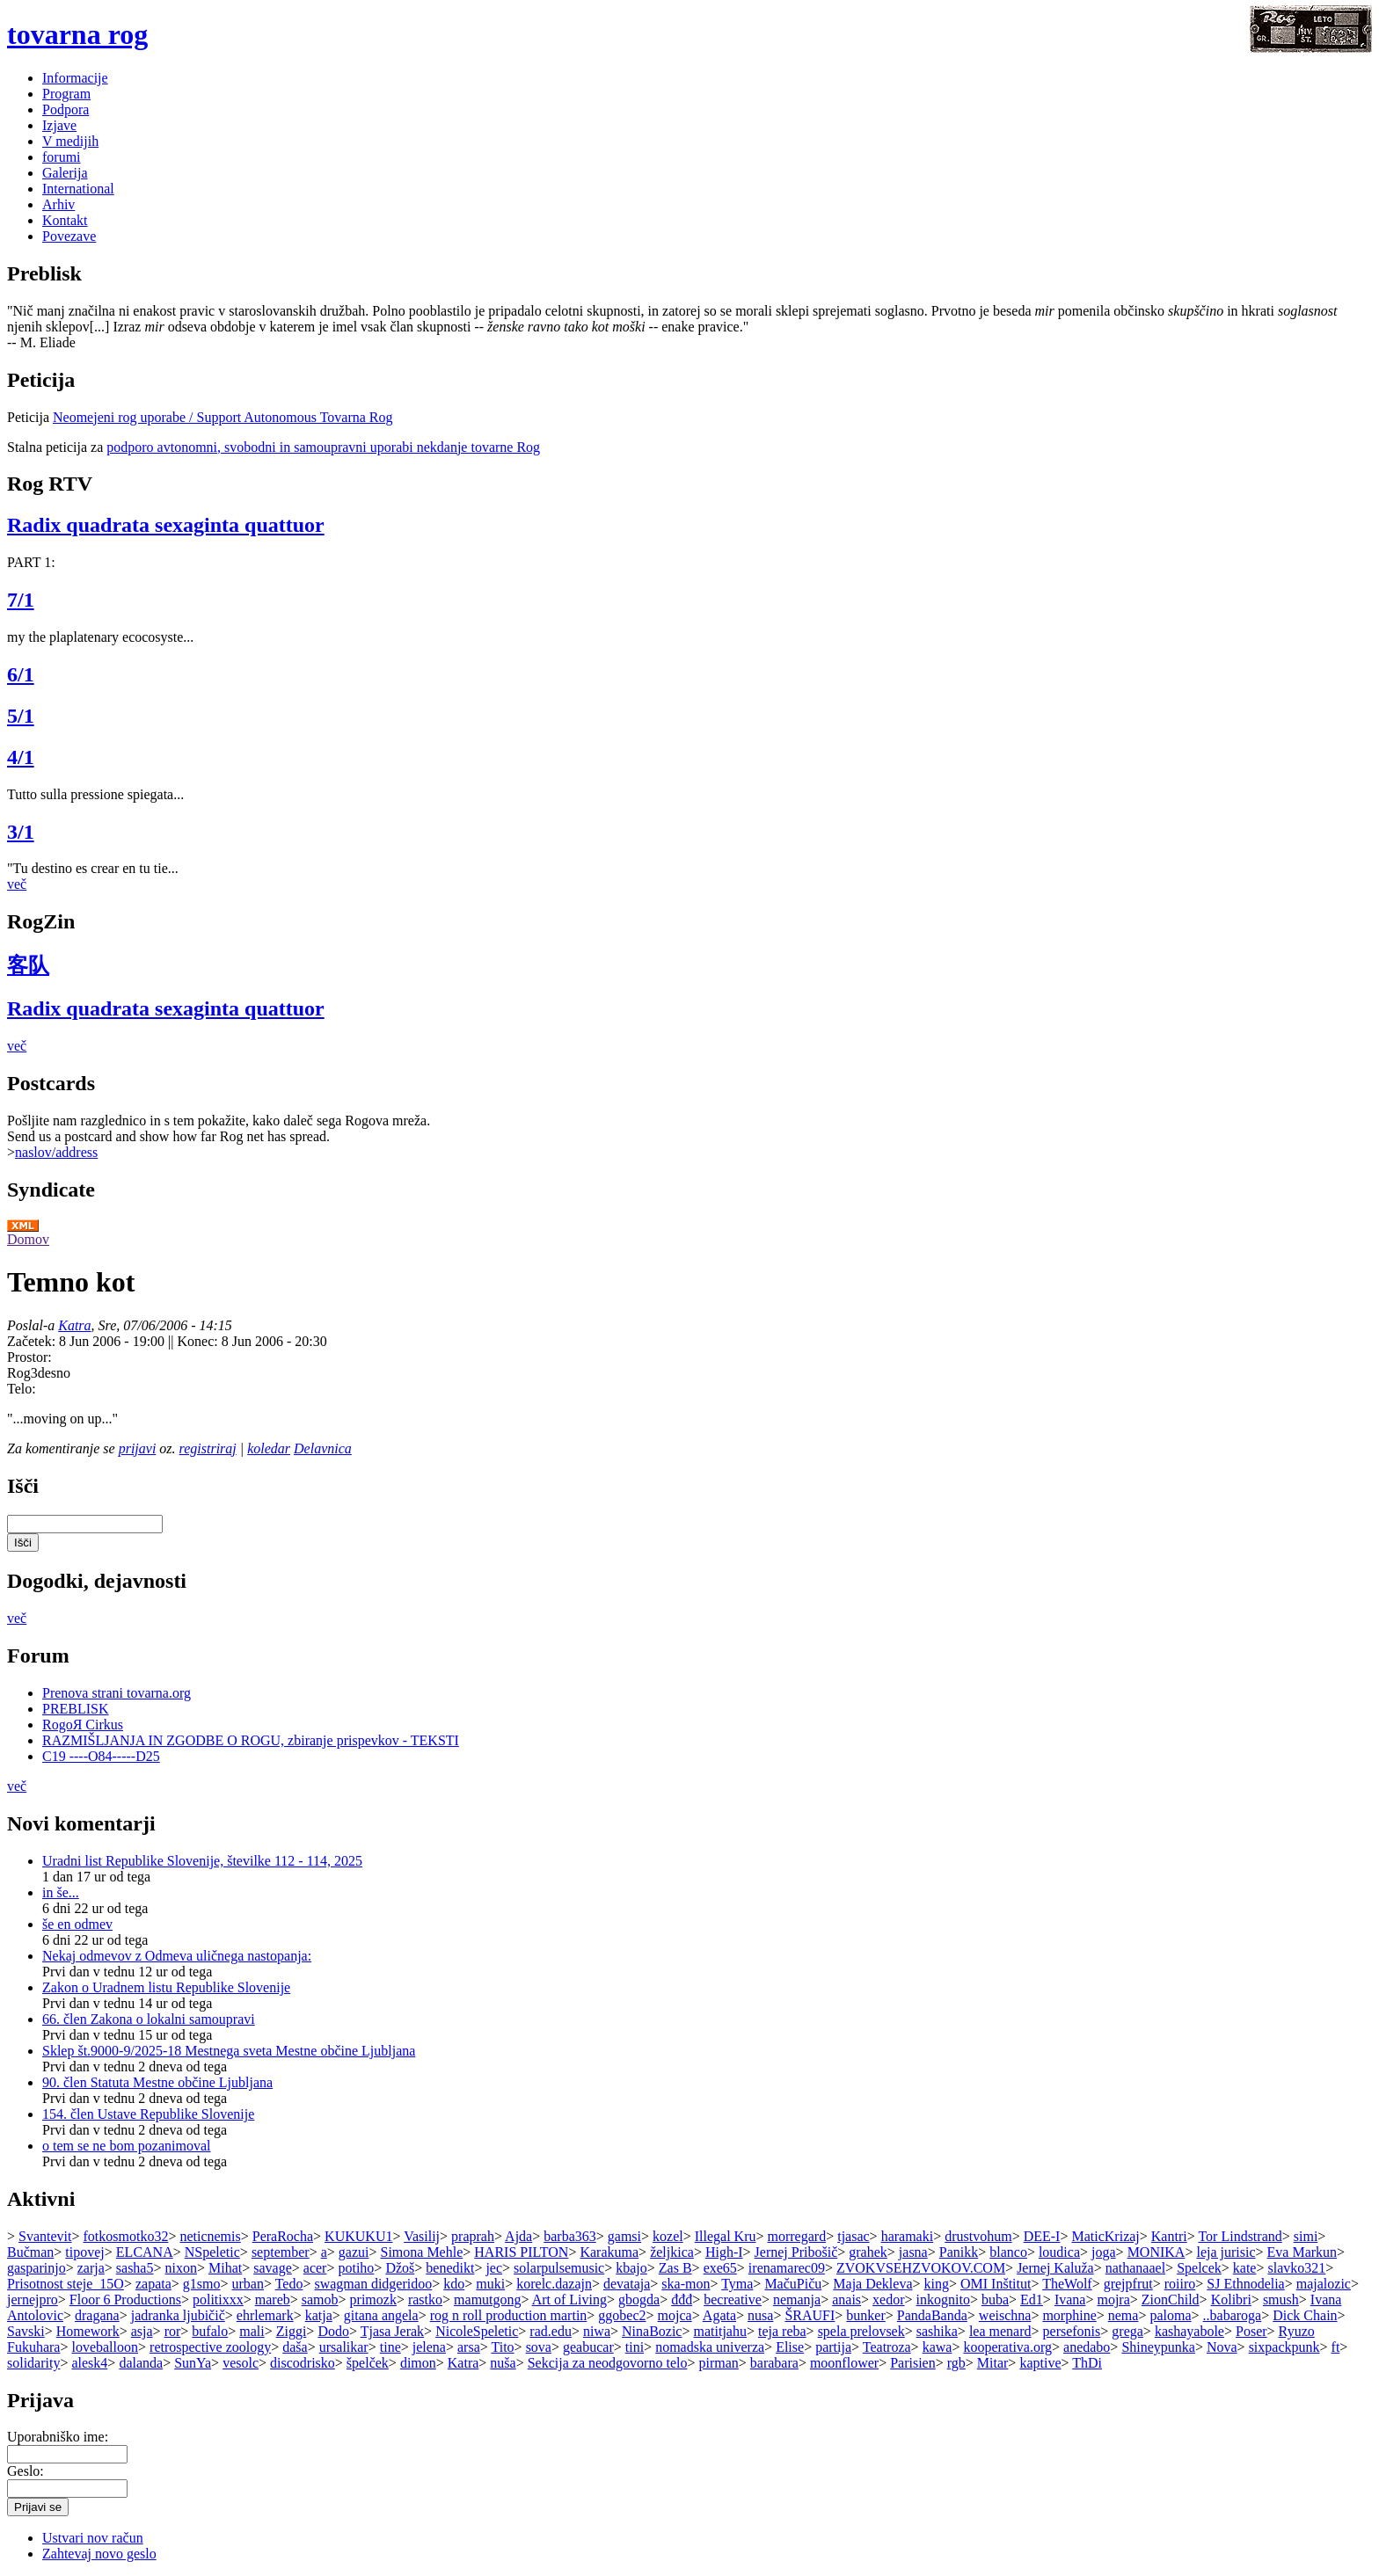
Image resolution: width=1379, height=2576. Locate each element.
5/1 (20, 715)
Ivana (1070, 2299)
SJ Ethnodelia (1245, 2283)
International (78, 188)
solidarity (33, 2362)
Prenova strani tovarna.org (116, 1692)
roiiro (1180, 2283)
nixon (180, 2267)
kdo (453, 2283)
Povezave (69, 236)
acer (315, 2267)
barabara (774, 2362)
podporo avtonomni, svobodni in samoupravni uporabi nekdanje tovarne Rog (323, 447)
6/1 (20, 674)
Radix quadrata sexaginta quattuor (166, 524)
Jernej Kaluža (1055, 2267)
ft (1336, 2347)
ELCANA (144, 2252)
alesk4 (89, 2362)
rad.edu (550, 2331)
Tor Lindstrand (1239, 2236)
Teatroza (887, 2347)
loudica (1059, 2252)
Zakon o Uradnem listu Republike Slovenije (166, 1987)
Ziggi (291, 2331)
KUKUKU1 (358, 2236)
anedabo (1086, 2347)
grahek (868, 2252)
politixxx (218, 2299)
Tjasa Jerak (392, 2331)
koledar (268, 1448)
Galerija (65, 172)
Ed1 (1031, 2299)
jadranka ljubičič (178, 2315)
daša (294, 2347)
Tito (503, 2347)
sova (538, 2347)
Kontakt (65, 220)
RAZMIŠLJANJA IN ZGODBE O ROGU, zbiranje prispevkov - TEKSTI (250, 1740)
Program (66, 93)
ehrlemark (265, 2315)
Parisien (913, 2362)
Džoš (399, 2267)
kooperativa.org (1007, 2347)
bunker (865, 2315)
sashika (937, 2331)
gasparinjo (36, 2267)
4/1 (20, 757)
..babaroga (1232, 2315)
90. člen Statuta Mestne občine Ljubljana (157, 2082)
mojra (1113, 2299)
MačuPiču (792, 2283)
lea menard (1000, 2331)
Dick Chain (1305, 2315)
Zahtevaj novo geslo (99, 2553)
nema (1123, 2315)
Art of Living (569, 2299)
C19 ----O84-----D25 (101, 1756)
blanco (1008, 2252)
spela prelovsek (861, 2331)
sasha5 (135, 2267)
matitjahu (720, 2331)
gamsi (624, 2236)
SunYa (192, 2362)
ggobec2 (622, 2315)
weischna (1005, 2315)
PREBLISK (75, 1708)
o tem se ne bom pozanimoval (126, 2145)
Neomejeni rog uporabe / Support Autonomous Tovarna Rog (223, 417)
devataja (626, 2283)
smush (1281, 2299)
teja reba (782, 2331)
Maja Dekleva (872, 2283)
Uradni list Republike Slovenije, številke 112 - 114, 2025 (202, 1860)
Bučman (30, 2252)
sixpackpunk (1284, 2347)
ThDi (1087, 2362)
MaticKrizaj (1105, 2236)
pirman (718, 2362)
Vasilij (422, 2236)
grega (1127, 2331)
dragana (97, 2315)
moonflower (844, 2362)
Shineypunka (1158, 2347)
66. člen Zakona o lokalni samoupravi (148, 2019)
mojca (675, 2315)
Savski (26, 2331)
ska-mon (685, 2283)
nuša (502, 2362)
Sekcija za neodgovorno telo (608, 2362)
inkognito (943, 2299)
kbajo (631, 2267)
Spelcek (1199, 2267)
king (936, 2283)
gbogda (639, 2299)
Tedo (289, 2283)
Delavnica (323, 1448)
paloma (1170, 2315)
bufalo (210, 2331)
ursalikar (343, 2347)
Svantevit (44, 2236)
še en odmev (77, 1924)
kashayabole (1189, 2331)
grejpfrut (1128, 2283)
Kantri (1169, 2236)
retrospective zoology (210, 2347)
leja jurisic (1225, 2252)
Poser (1251, 2331)
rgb (956, 2362)
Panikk (958, 2252)
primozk (373, 2299)
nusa (760, 2315)
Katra (74, 1325)
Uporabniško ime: (57, 2436)
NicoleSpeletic (476, 2331)
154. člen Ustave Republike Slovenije (148, 2114)
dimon (418, 2362)
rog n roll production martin (508, 2315)
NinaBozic (652, 2331)
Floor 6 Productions (125, 2299)
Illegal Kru (725, 2236)
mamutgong (487, 2299)
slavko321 (1297, 2267)
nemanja (797, 2299)
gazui (354, 2252)
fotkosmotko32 (126, 2236)
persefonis (1072, 2331)
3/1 (20, 831)
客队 (28, 965)
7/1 (20, 599)
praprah (472, 2236)
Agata (719, 2315)
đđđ (681, 2299)
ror (172, 2331)
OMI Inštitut (995, 2283)
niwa (596, 2331)
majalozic (1323, 2283)
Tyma (737, 2283)
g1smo (202, 2283)
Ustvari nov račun (92, 2537)
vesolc (241, 2362)
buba (995, 2299)
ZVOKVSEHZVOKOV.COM (920, 2267)
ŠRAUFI (809, 2315)
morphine (1069, 2315)
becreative (733, 2299)
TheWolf (1066, 2283)
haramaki (907, 2236)
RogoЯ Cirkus (82, 1724)
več (16, 884)
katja (318, 2315)
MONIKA (1156, 2252)
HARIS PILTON (521, 2252)
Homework (88, 2331)
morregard (797, 2236)
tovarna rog (77, 34)
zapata (153, 2283)
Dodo (333, 2331)
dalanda (141, 2362)
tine (390, 2347)
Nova (1222, 2347)
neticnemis (209, 2236)
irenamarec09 (786, 2267)
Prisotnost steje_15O (65, 2283)
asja (142, 2331)
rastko (425, 2299)
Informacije (75, 77)
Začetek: (33, 1341)
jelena (429, 2347)
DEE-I (1042, 2236)
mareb (272, 2299)
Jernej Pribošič (796, 2252)
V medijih (70, 141)
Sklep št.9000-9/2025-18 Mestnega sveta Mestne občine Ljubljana (228, 2050)
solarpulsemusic (559, 2267)
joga (1103, 2252)
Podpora (65, 109)
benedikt (450, 2267)
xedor (888, 2299)
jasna (913, 2252)
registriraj (208, 1448)
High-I (724, 2252)
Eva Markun (1302, 2252)
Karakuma (609, 2252)
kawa (937, 2347)
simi (1306, 2236)
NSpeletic (212, 2252)
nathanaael (1135, 2267)
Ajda (518, 2236)
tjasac (853, 2236)
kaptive (1040, 2362)
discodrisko (302, 2362)
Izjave (59, 125)
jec (493, 2267)
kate (1245, 2267)
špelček (368, 2362)
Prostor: (29, 1357)
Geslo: (25, 2470)
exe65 (720, 2267)
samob (320, 2299)
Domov (28, 1239)
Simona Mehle (421, 2252)
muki (490, 2283)
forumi (61, 156)
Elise (790, 2347)
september (281, 2252)
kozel (668, 2236)
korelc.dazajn (554, 2283)
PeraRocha (282, 2236)
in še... (60, 1892)
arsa (468, 2347)
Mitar (993, 2362)
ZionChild (1171, 2299)
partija (833, 2347)
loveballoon (104, 2347)
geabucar (588, 2347)
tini (634, 2347)
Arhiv (58, 204)
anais (846, 2299)
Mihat (225, 2267)
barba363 (570, 2236)
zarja (91, 2267)
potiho (356, 2267)
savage (272, 2267)
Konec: (199, 1341)
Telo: (21, 1388)
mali (251, 2331)
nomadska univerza (709, 2347)
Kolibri (1231, 2299)
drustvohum (978, 2236)
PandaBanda (932, 2315)
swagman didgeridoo (373, 2283)
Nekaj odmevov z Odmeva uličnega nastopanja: (176, 1955)
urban (248, 2283)
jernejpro (32, 2299)
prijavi (138, 1448)
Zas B (675, 2267)
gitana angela (381, 2315)
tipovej (84, 2252)
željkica (672, 2252)
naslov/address (56, 1152)
